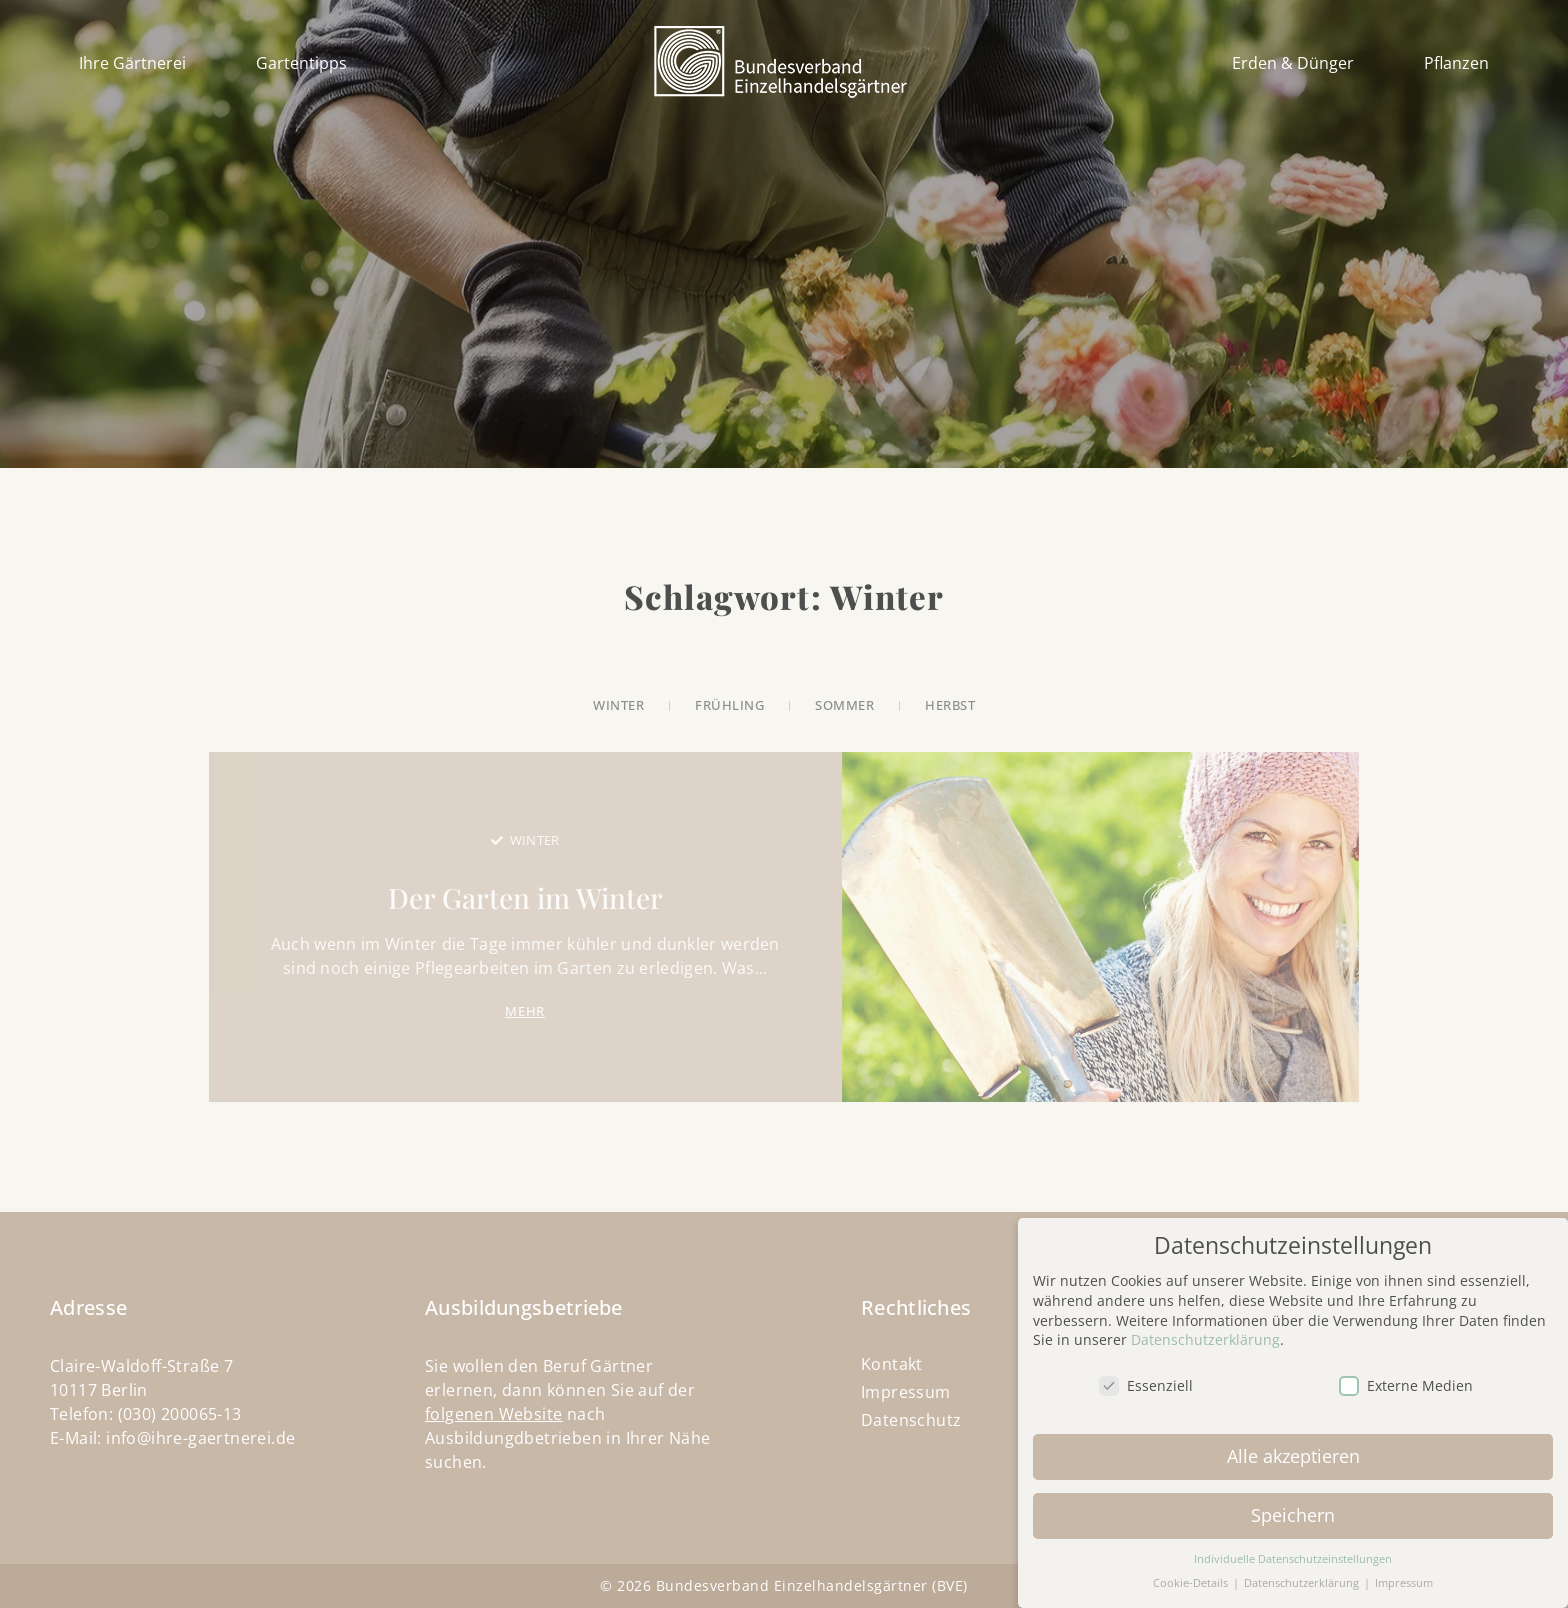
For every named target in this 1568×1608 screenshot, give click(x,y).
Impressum (906, 1392)
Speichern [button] (1293, 1502)
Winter (535, 840)
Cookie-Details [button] (1192, 1570)
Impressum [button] (1404, 1570)
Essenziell (1146, 1372)
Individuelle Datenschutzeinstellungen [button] (1293, 1546)
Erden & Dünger (1293, 63)
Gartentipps (301, 63)
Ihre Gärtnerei (132, 63)
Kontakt (892, 1364)
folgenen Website (493, 1414)
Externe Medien (1406, 1372)
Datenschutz (911, 1420)
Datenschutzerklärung (1205, 1326)
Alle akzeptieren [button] (1293, 1443)
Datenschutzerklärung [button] (1303, 1570)
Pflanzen (1456, 63)
